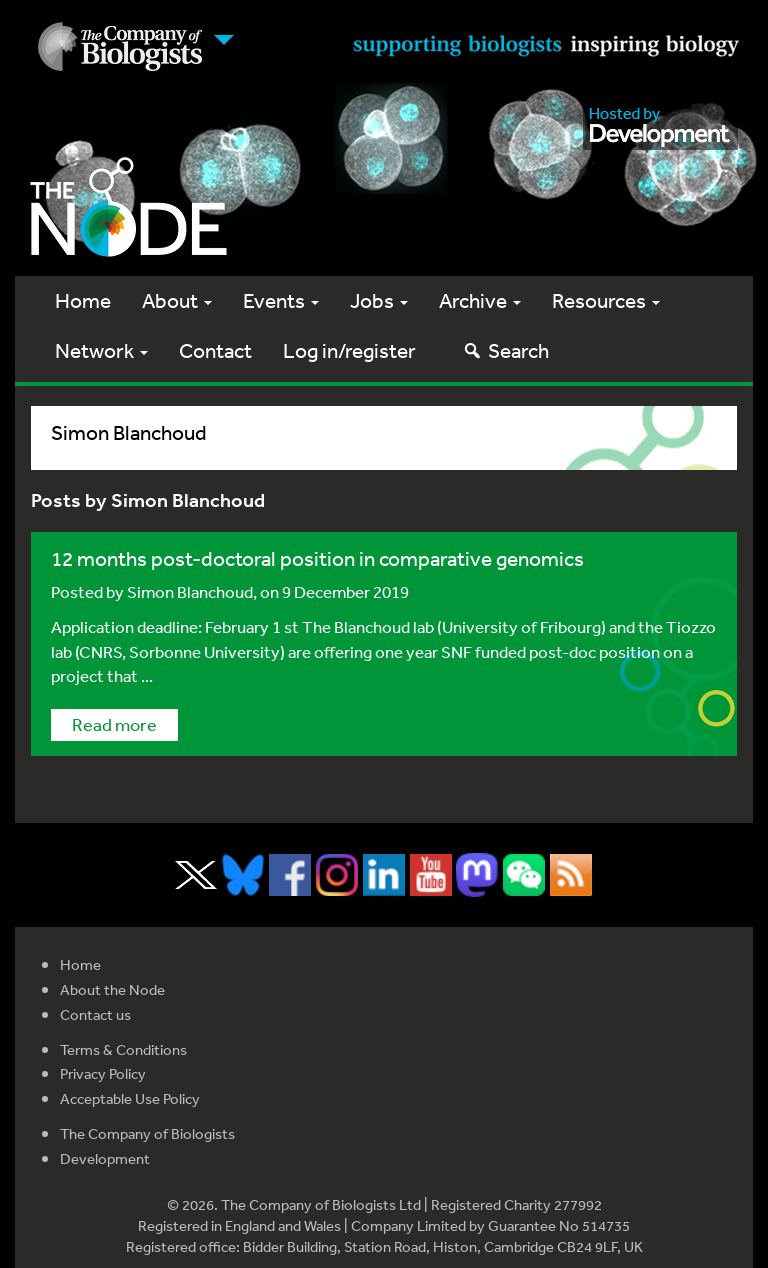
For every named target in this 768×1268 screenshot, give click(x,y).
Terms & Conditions (123, 1049)
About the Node (112, 989)
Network (101, 350)
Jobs (379, 300)
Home (83, 300)
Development (105, 1158)
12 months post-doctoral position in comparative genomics (317, 558)
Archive (480, 300)
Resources (606, 300)
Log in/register (349, 350)
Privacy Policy (103, 1073)
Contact (215, 350)
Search (505, 350)
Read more (114, 724)
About (177, 300)
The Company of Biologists (147, 1133)
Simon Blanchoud (190, 591)
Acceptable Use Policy (130, 1098)
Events (281, 300)
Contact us (95, 1014)
